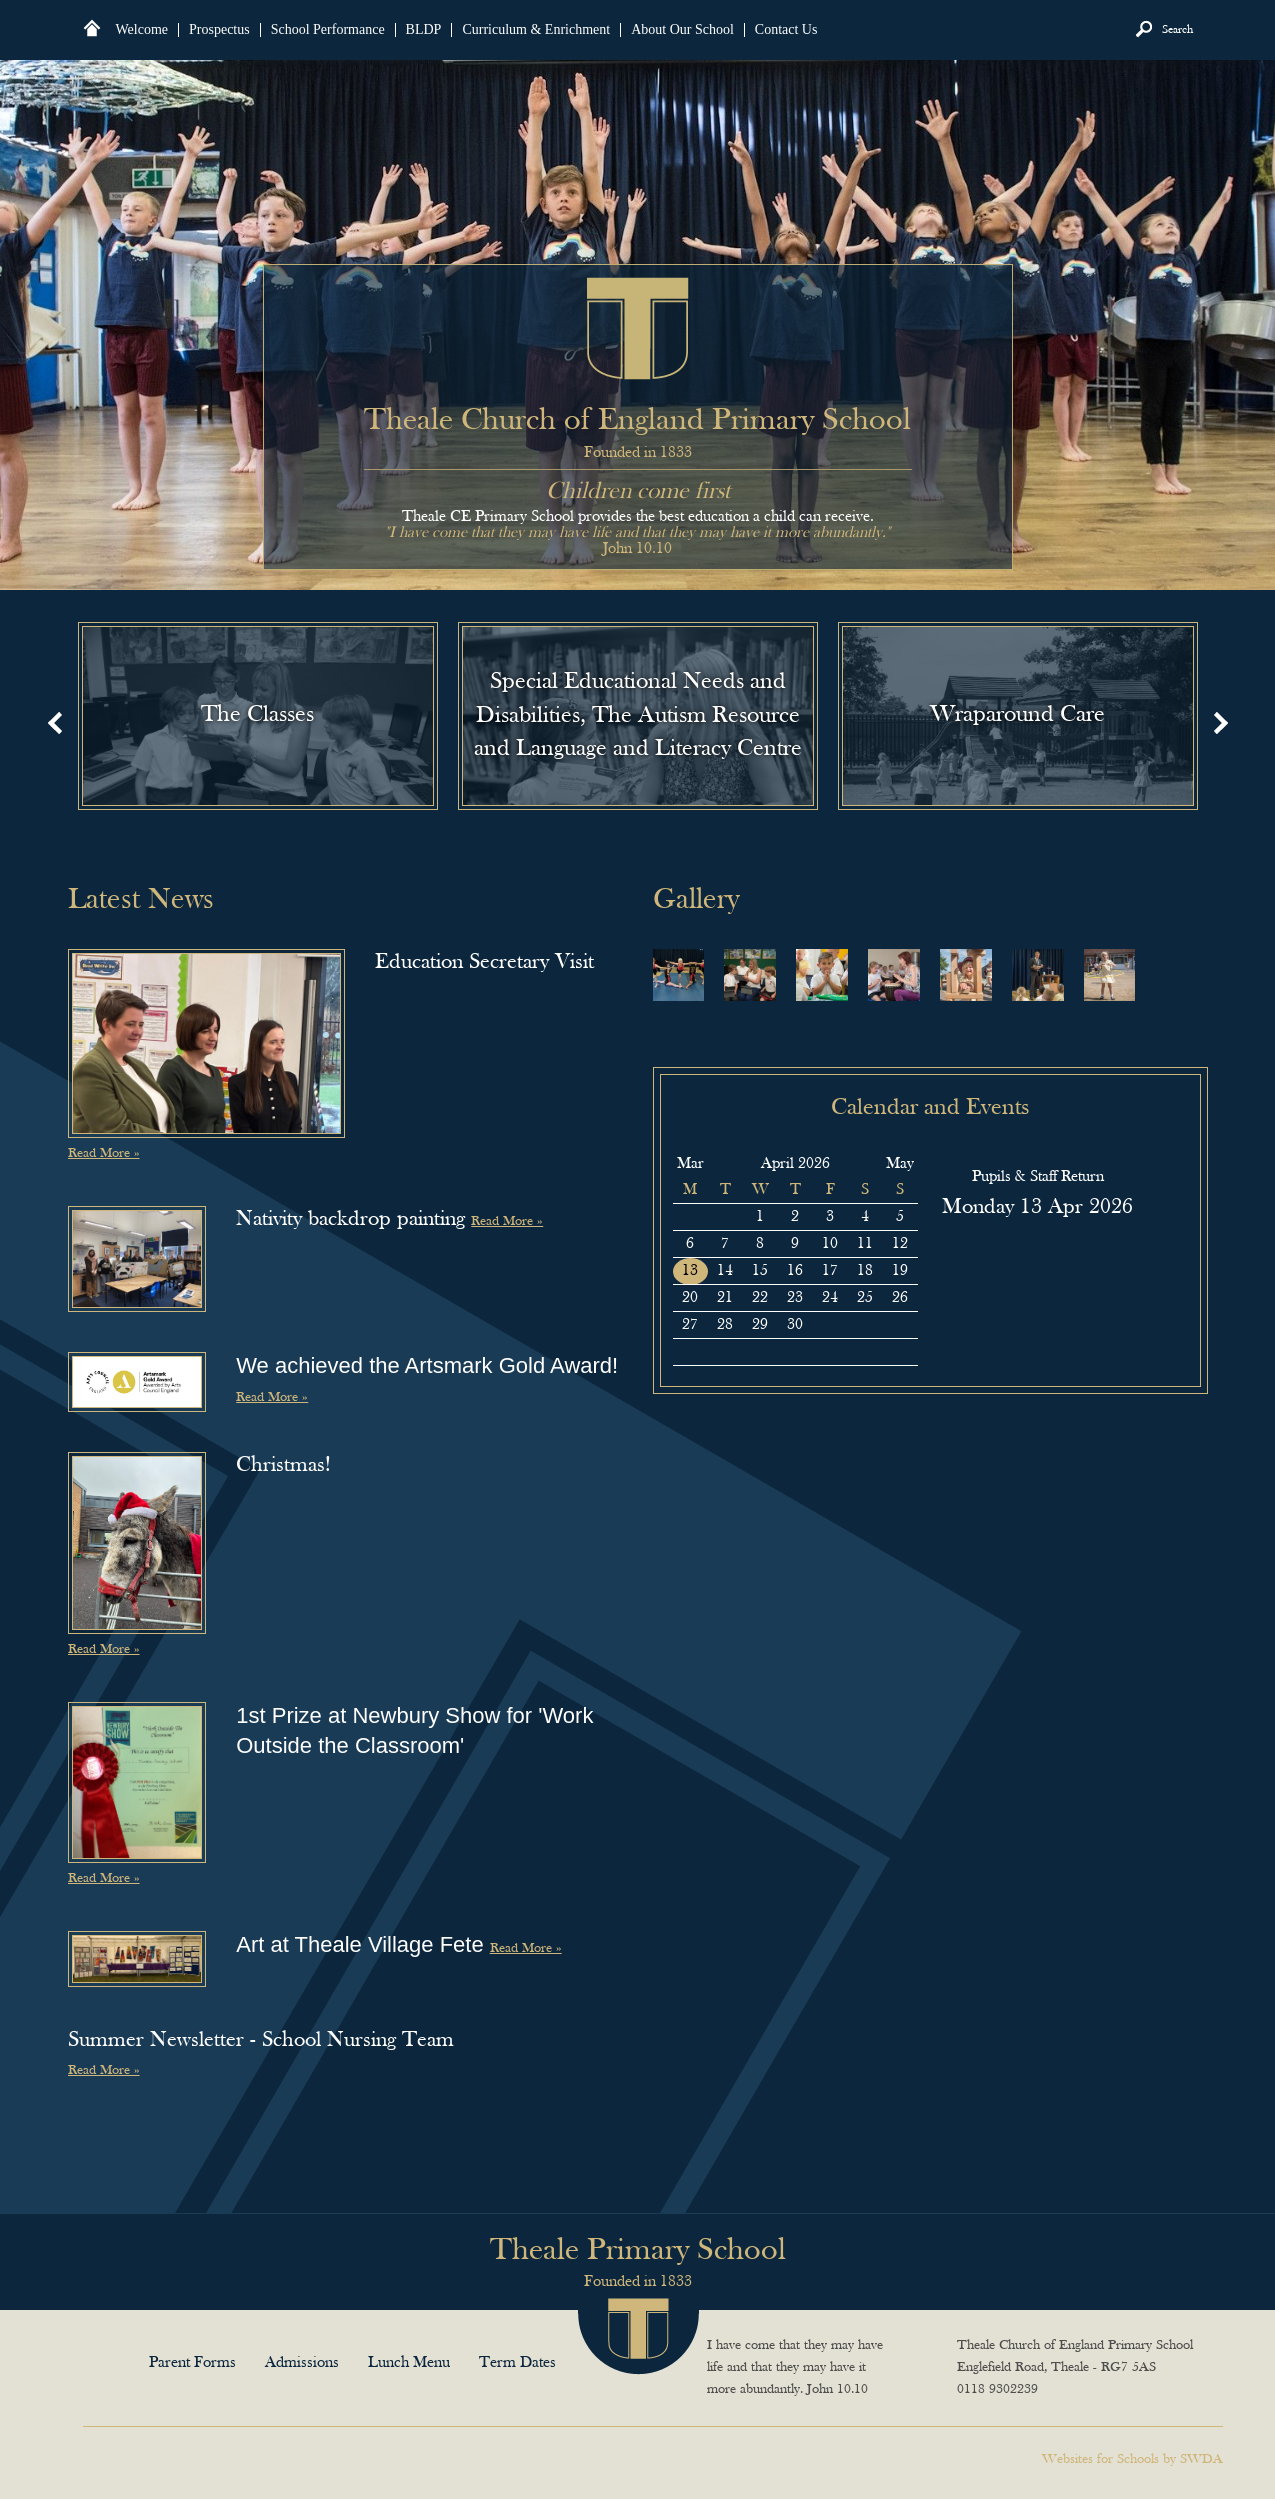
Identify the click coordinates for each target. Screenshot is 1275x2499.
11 (865, 1244)
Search (1177, 30)
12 (900, 1244)
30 (690, 1217)
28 (725, 1325)
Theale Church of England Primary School (638, 328)
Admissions (302, 2363)
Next (1221, 723)
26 (900, 1298)
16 (795, 1271)
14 (725, 1271)
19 (900, 1271)
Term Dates (517, 2363)
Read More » (104, 1153)
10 (830, 1244)
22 (760, 1298)
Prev (55, 723)
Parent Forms (192, 2363)
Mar (690, 1164)
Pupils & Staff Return (1038, 1177)
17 (830, 1271)
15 (760, 1271)
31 (725, 1217)
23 (795, 1298)
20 (690, 1298)
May (900, 1164)
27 (690, 1325)
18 (865, 1271)
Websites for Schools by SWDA (1132, 2459)
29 (760, 1325)
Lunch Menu (409, 2363)
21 (725, 1298)
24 (830, 1298)
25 (865, 1298)
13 (690, 1271)
